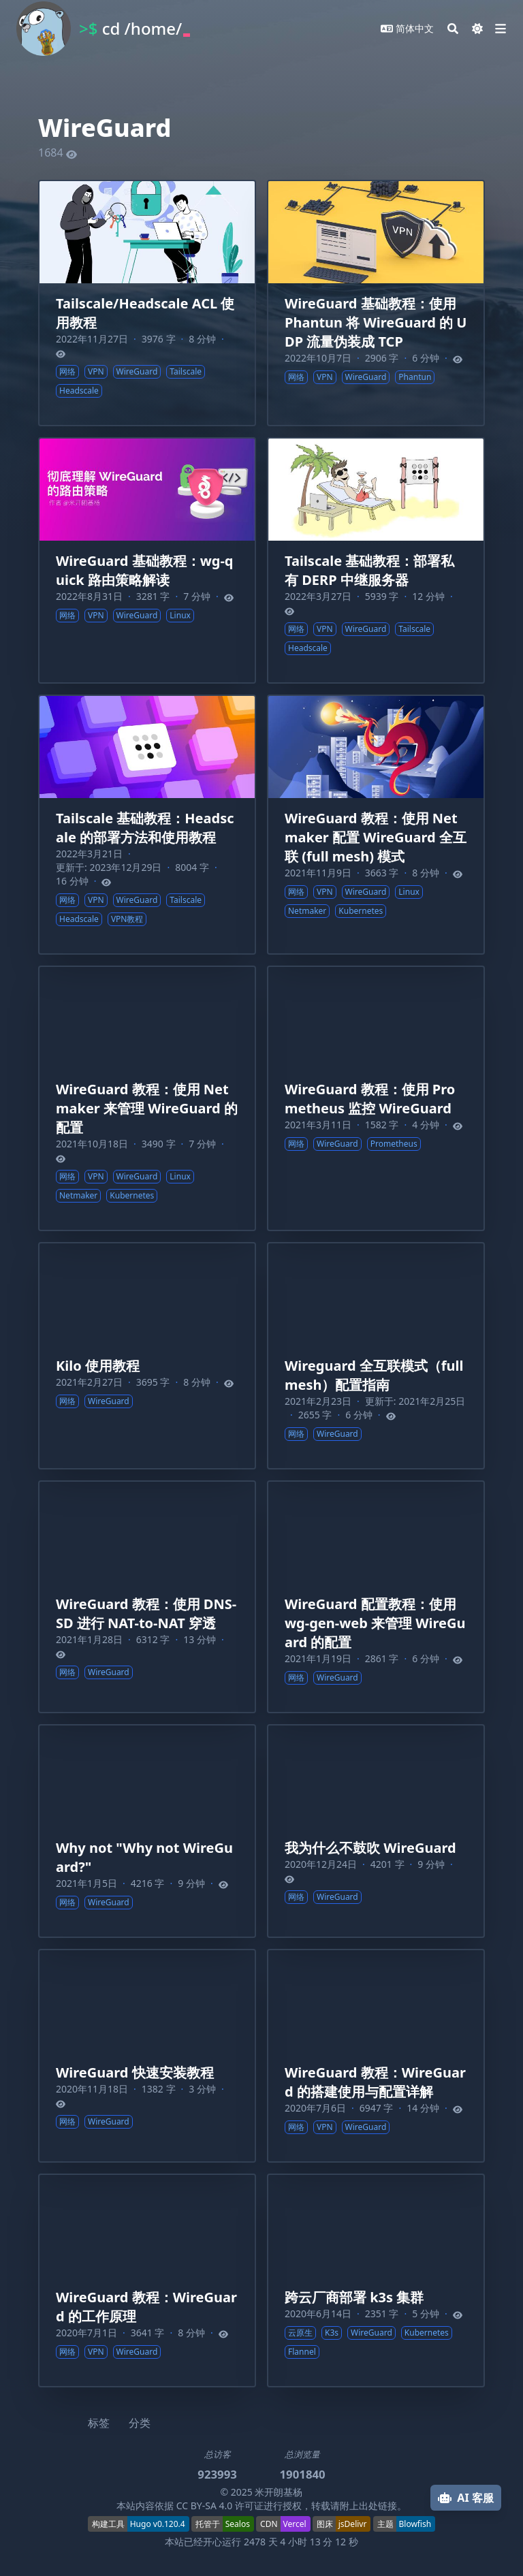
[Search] (452, 28)
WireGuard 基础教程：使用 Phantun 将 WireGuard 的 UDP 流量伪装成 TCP (375, 322)
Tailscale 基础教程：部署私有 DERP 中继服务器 (369, 570)
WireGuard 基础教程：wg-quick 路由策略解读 (144, 570)
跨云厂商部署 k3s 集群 (354, 2297)
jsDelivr (352, 2524)
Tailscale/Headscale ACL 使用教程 (145, 313)
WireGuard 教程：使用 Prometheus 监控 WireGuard (370, 1098)
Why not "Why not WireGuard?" (144, 1857)
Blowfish (415, 2524)
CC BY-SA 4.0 (204, 2505)
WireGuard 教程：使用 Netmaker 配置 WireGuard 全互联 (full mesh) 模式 (375, 837)
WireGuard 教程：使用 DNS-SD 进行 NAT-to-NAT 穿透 (146, 1613)
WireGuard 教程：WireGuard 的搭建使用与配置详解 (375, 2082)
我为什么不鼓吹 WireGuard (370, 1848)
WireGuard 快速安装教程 (135, 2072)
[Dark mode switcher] (477, 28)
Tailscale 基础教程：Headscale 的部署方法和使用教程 (145, 827)
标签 (99, 2422)
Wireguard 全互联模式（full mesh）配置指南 (374, 1375)
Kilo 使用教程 (98, 1365)
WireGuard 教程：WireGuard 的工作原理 (146, 2306)
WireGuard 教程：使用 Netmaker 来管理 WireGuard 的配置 (147, 1108)
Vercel (294, 2524)
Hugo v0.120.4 (157, 2524)
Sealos (237, 2524)
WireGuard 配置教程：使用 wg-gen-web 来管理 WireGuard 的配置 (375, 1623)
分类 (139, 2422)
